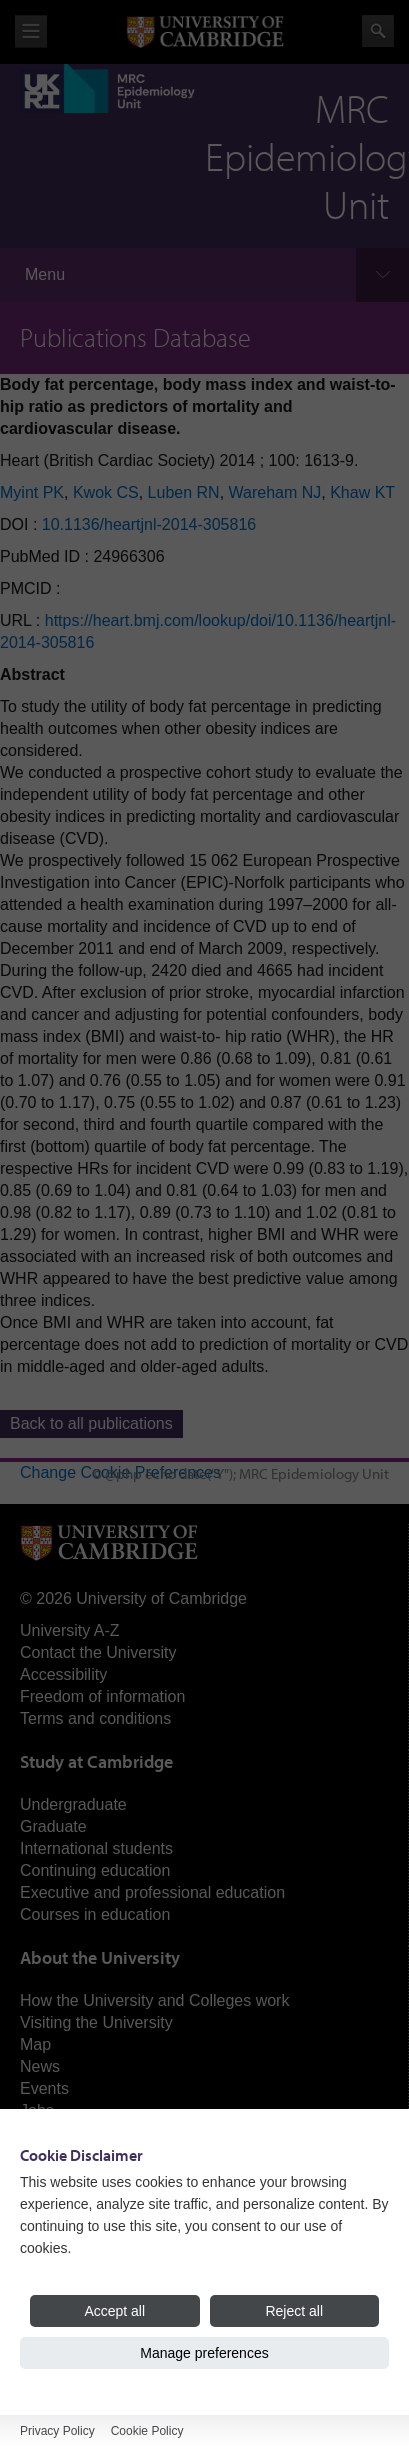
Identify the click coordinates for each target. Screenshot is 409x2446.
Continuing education (95, 1870)
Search (378, 31)
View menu (31, 31)
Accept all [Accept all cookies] (114, 2311)
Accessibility (63, 1674)
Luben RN (184, 492)
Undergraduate (73, 1804)
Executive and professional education (152, 1892)
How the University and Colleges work (154, 2000)
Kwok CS (106, 492)
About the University (100, 1957)
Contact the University (98, 1652)
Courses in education (95, 1914)
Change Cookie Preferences (120, 1472)
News (40, 2066)
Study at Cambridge (96, 1761)
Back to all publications (91, 1423)
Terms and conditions (95, 1718)
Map (35, 2044)
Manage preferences (204, 2353)
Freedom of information (102, 1696)
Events (44, 2088)
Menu (45, 274)
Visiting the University (96, 2022)
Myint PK (32, 492)
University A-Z (70, 1630)
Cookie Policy (147, 2431)
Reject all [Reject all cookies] (294, 2311)
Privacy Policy (57, 2431)
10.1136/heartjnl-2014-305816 (149, 524)
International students (96, 1848)
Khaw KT (362, 492)
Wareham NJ (275, 492)
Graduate (53, 1826)
